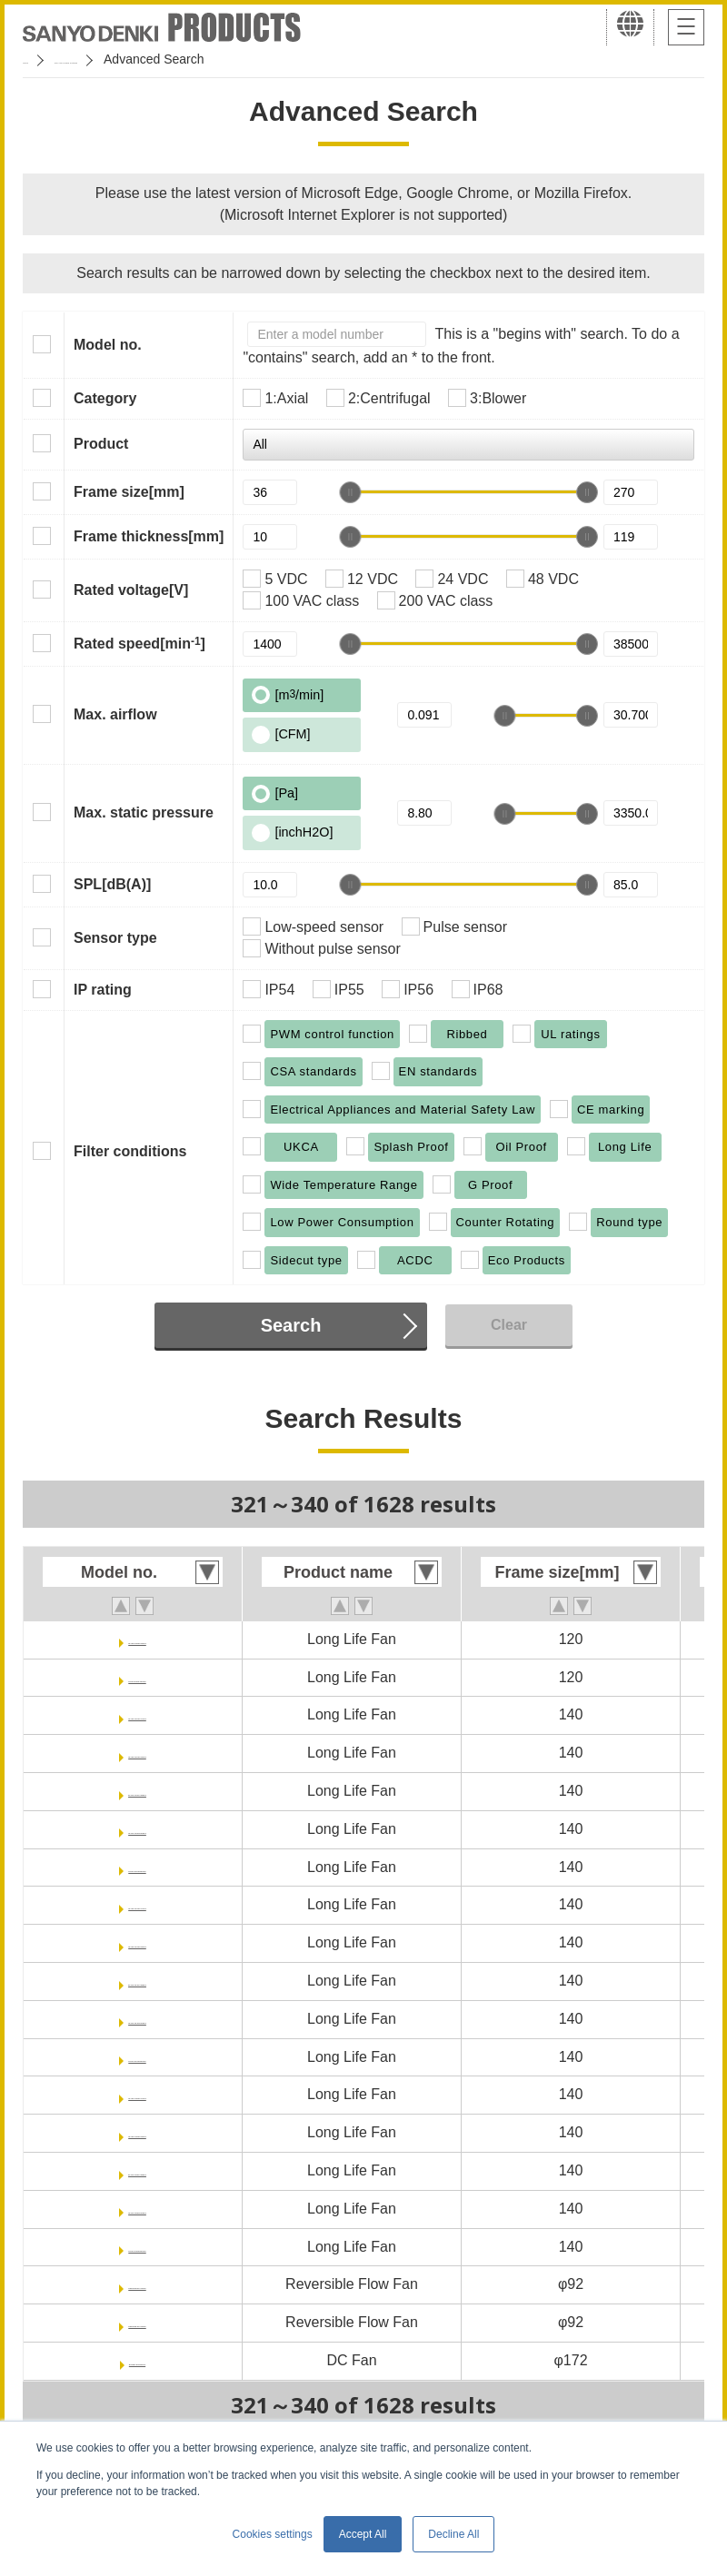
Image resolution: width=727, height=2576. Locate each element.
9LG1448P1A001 (137, 2094)
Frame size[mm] (129, 492)
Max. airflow (115, 714)
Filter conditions (130, 1151)
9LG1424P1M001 (137, 1980)
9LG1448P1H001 (137, 2132)
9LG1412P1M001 (137, 1790)
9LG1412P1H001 (137, 1752)
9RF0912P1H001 (137, 2284)
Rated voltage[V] (131, 590)
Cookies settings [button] (273, 2534)
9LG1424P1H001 (137, 1942)
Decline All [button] (453, 2534)
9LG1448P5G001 (137, 2208)
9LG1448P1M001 (137, 2170)
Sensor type (115, 938)
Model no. (108, 344)
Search (291, 1325)
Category (105, 398)
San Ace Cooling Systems (156, 59)
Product (101, 443)
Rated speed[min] (139, 643)
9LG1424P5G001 (137, 2018)
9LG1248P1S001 (137, 1677)
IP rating (103, 989)
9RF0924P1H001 (137, 2322)
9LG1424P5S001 (137, 2057)
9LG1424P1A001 (137, 1904)
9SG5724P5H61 (138, 2360)
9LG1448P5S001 (137, 2246)
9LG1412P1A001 (137, 1714)
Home (39, 59)
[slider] (350, 492)
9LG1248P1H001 (137, 1639)
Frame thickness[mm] (149, 536)
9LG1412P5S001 (137, 1867)
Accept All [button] (363, 2534)
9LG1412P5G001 (137, 1829)
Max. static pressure (144, 812)
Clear (509, 1325)
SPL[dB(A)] (112, 884)
